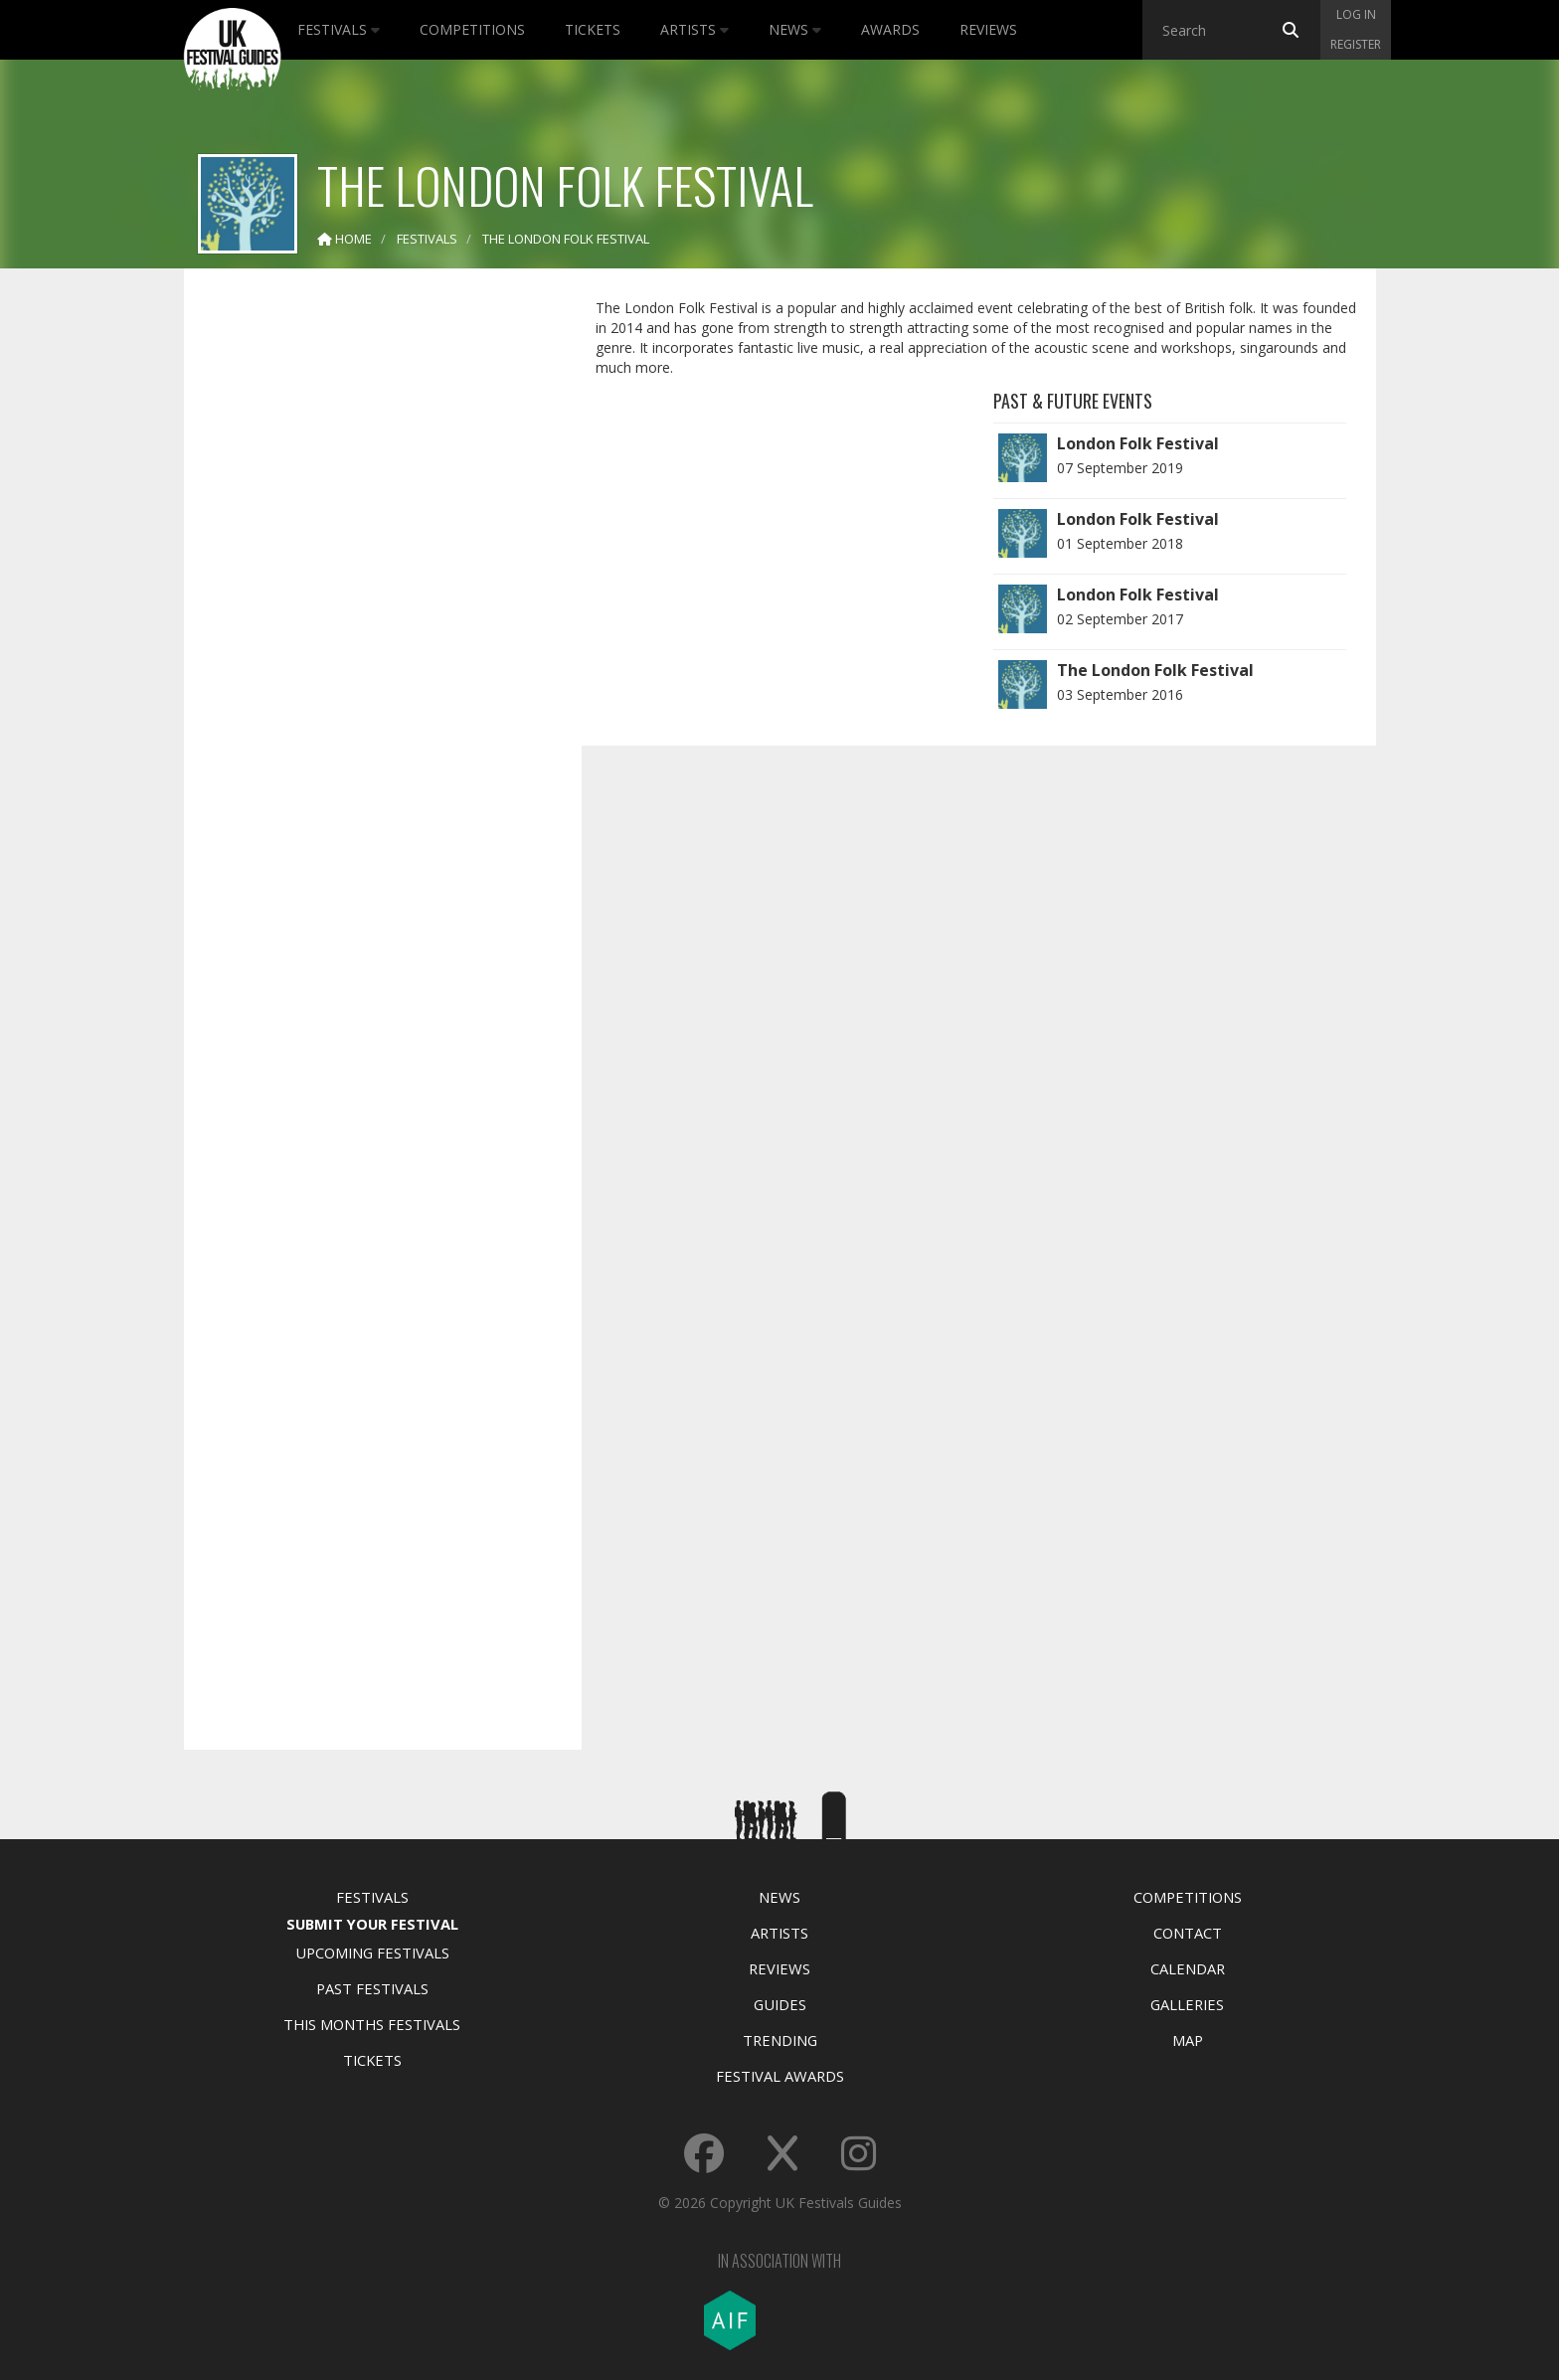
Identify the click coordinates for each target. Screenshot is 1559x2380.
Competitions (472, 29)
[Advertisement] (368, 596)
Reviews (988, 29)
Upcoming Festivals (372, 1952)
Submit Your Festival (372, 1924)
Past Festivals (372, 1988)
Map (1187, 2040)
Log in (1356, 14)
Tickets (592, 29)
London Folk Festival (1138, 443)
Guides (780, 2004)
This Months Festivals (371, 2024)
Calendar (1187, 1968)
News (795, 29)
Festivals (338, 29)
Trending (780, 2040)
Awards (890, 29)
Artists (694, 29)
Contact (1187, 1933)
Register (1355, 44)
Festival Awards (780, 2076)
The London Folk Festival (1155, 670)
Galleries (1187, 2004)
